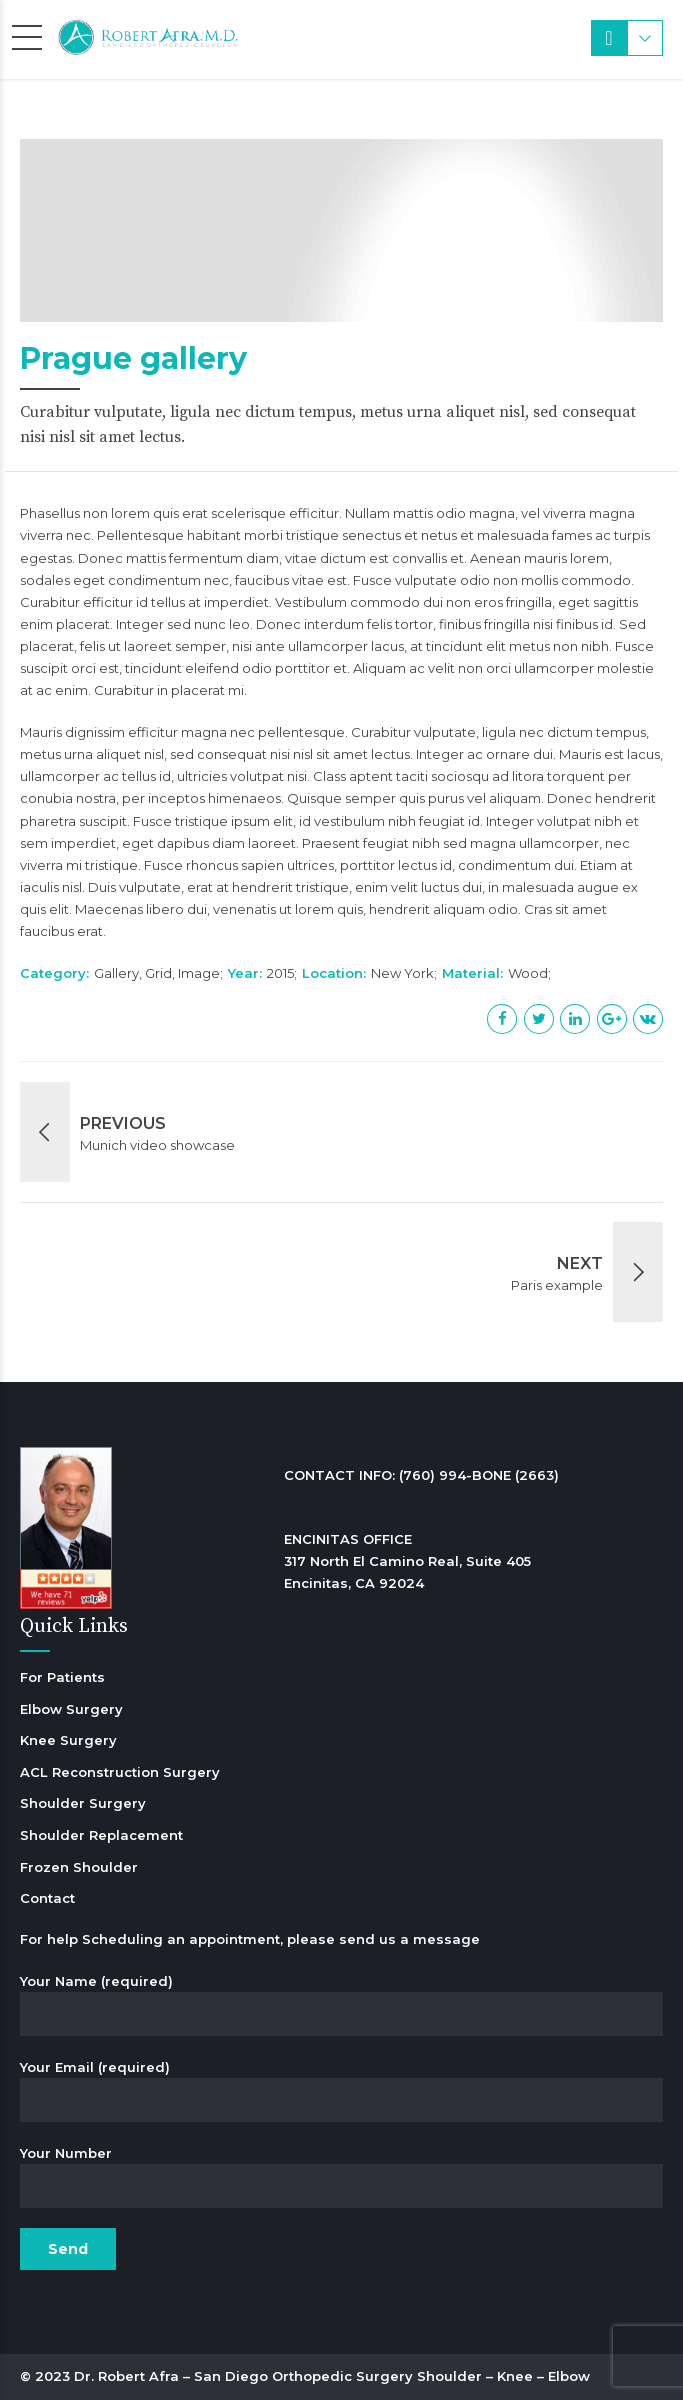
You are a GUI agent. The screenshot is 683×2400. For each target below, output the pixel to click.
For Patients (62, 1677)
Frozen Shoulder (79, 1867)
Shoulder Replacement (101, 1835)
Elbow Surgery (71, 1709)
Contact (47, 1898)
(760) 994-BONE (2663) (479, 1475)
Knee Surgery (68, 1740)
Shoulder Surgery (83, 1803)
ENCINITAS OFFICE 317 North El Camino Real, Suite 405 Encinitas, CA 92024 (407, 1561)
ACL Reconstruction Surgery (120, 1772)
